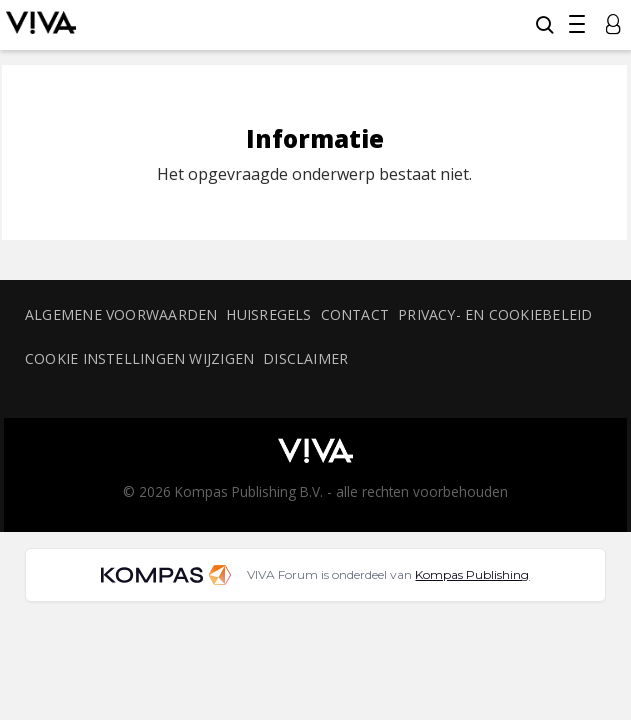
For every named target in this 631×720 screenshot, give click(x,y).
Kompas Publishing (472, 574)
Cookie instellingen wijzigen (139, 358)
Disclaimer (305, 358)
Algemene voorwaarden (121, 314)
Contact (355, 314)
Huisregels (268, 314)
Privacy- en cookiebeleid (495, 314)
